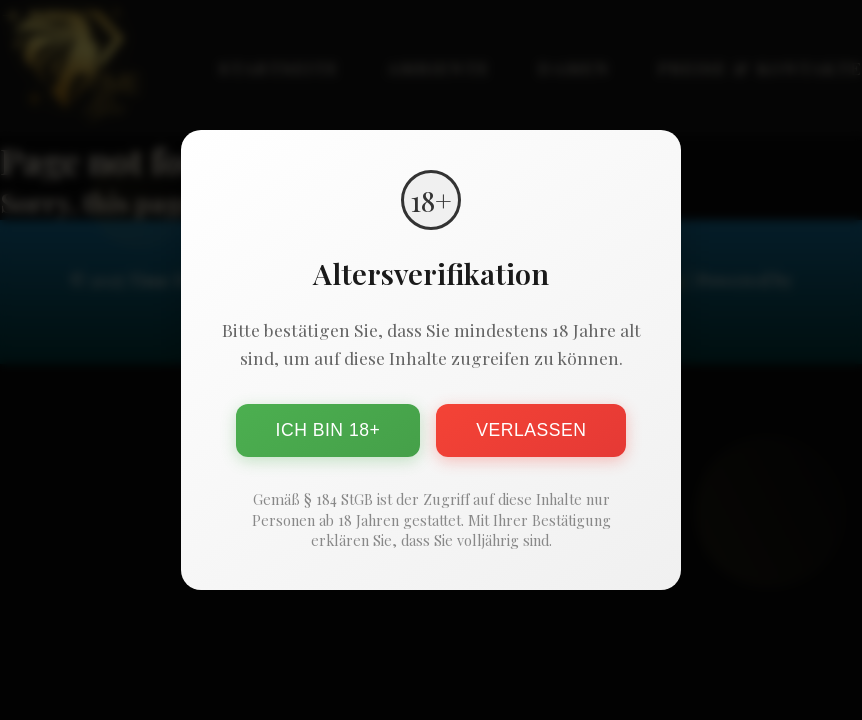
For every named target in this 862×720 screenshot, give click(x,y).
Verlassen (531, 430)
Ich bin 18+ (328, 430)
